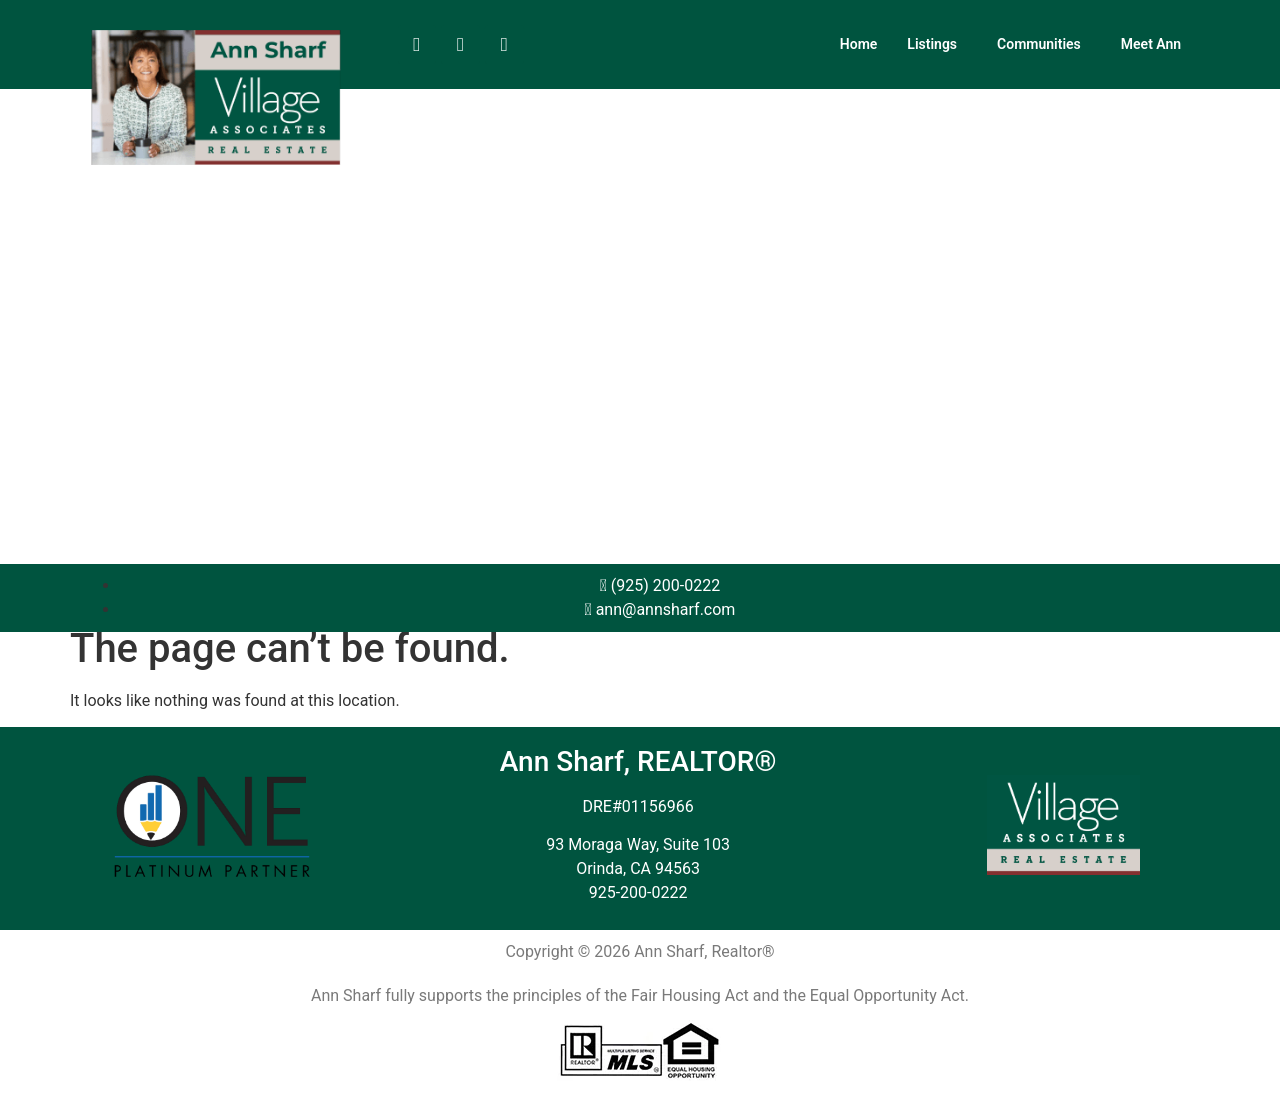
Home (859, 44)
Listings (932, 44)
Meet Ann (1151, 44)
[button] (937, 44)
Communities (1039, 44)
